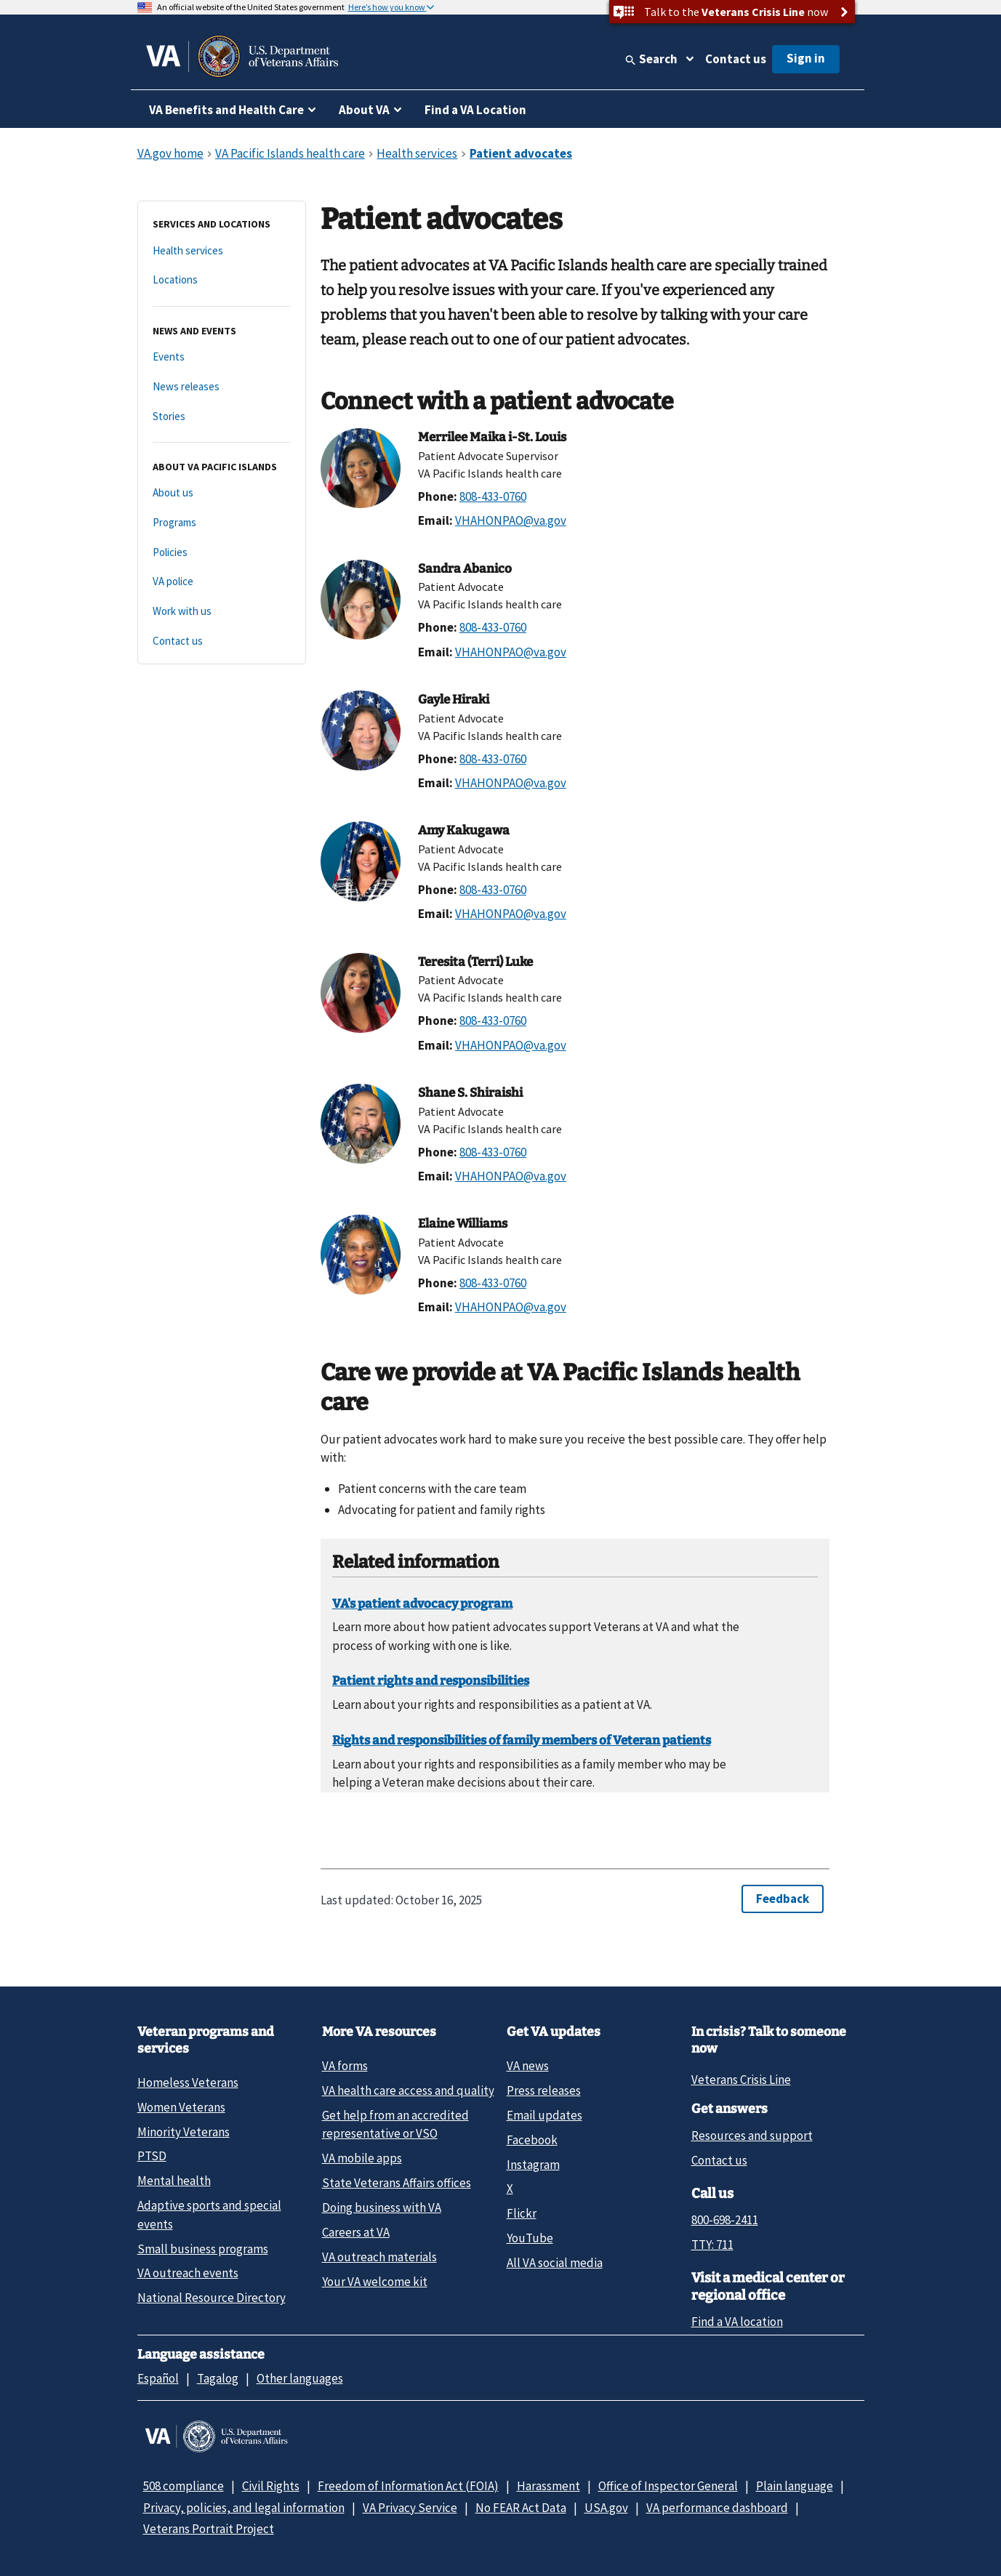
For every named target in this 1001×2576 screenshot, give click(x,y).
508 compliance (183, 2486)
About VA (364, 110)
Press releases (544, 2090)
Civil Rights (271, 2486)
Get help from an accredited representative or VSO (395, 2124)
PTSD (151, 2156)
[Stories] (221, 417)
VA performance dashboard (717, 2508)
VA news (528, 2066)
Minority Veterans (183, 2132)
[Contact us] (221, 641)
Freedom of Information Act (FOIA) (408, 2486)
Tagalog (217, 2378)
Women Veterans (181, 2107)
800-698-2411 (724, 2220)
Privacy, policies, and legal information (244, 2508)
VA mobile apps (362, 2158)
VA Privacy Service (410, 2508)
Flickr (521, 2213)
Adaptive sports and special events (209, 2214)
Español (158, 2378)
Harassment (548, 2486)
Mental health (174, 2181)
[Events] (221, 357)
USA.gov (606, 2508)
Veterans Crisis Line (741, 2080)
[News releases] (221, 387)
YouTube (530, 2238)
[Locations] (221, 280)
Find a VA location (737, 2322)
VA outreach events (187, 2273)
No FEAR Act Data (520, 2508)
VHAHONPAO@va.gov (510, 520)
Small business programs (202, 2249)
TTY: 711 (712, 2245)
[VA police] (221, 582)
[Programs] (221, 523)
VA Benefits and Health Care (226, 110)
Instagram (533, 2165)
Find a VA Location (475, 110)
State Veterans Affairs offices (396, 2183)
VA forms (345, 2066)
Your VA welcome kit (374, 2282)
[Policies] (221, 553)
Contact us (735, 59)
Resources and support (752, 2136)
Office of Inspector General (668, 2486)
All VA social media (555, 2263)
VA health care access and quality (408, 2090)
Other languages (300, 2378)
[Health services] (221, 251)
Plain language (794, 2486)
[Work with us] (221, 612)
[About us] (221, 493)
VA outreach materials (379, 2257)
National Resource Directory (211, 2298)
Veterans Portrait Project (208, 2529)
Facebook (532, 2140)
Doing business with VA (381, 2207)
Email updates (544, 2115)
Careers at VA (356, 2232)
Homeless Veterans (187, 2082)
